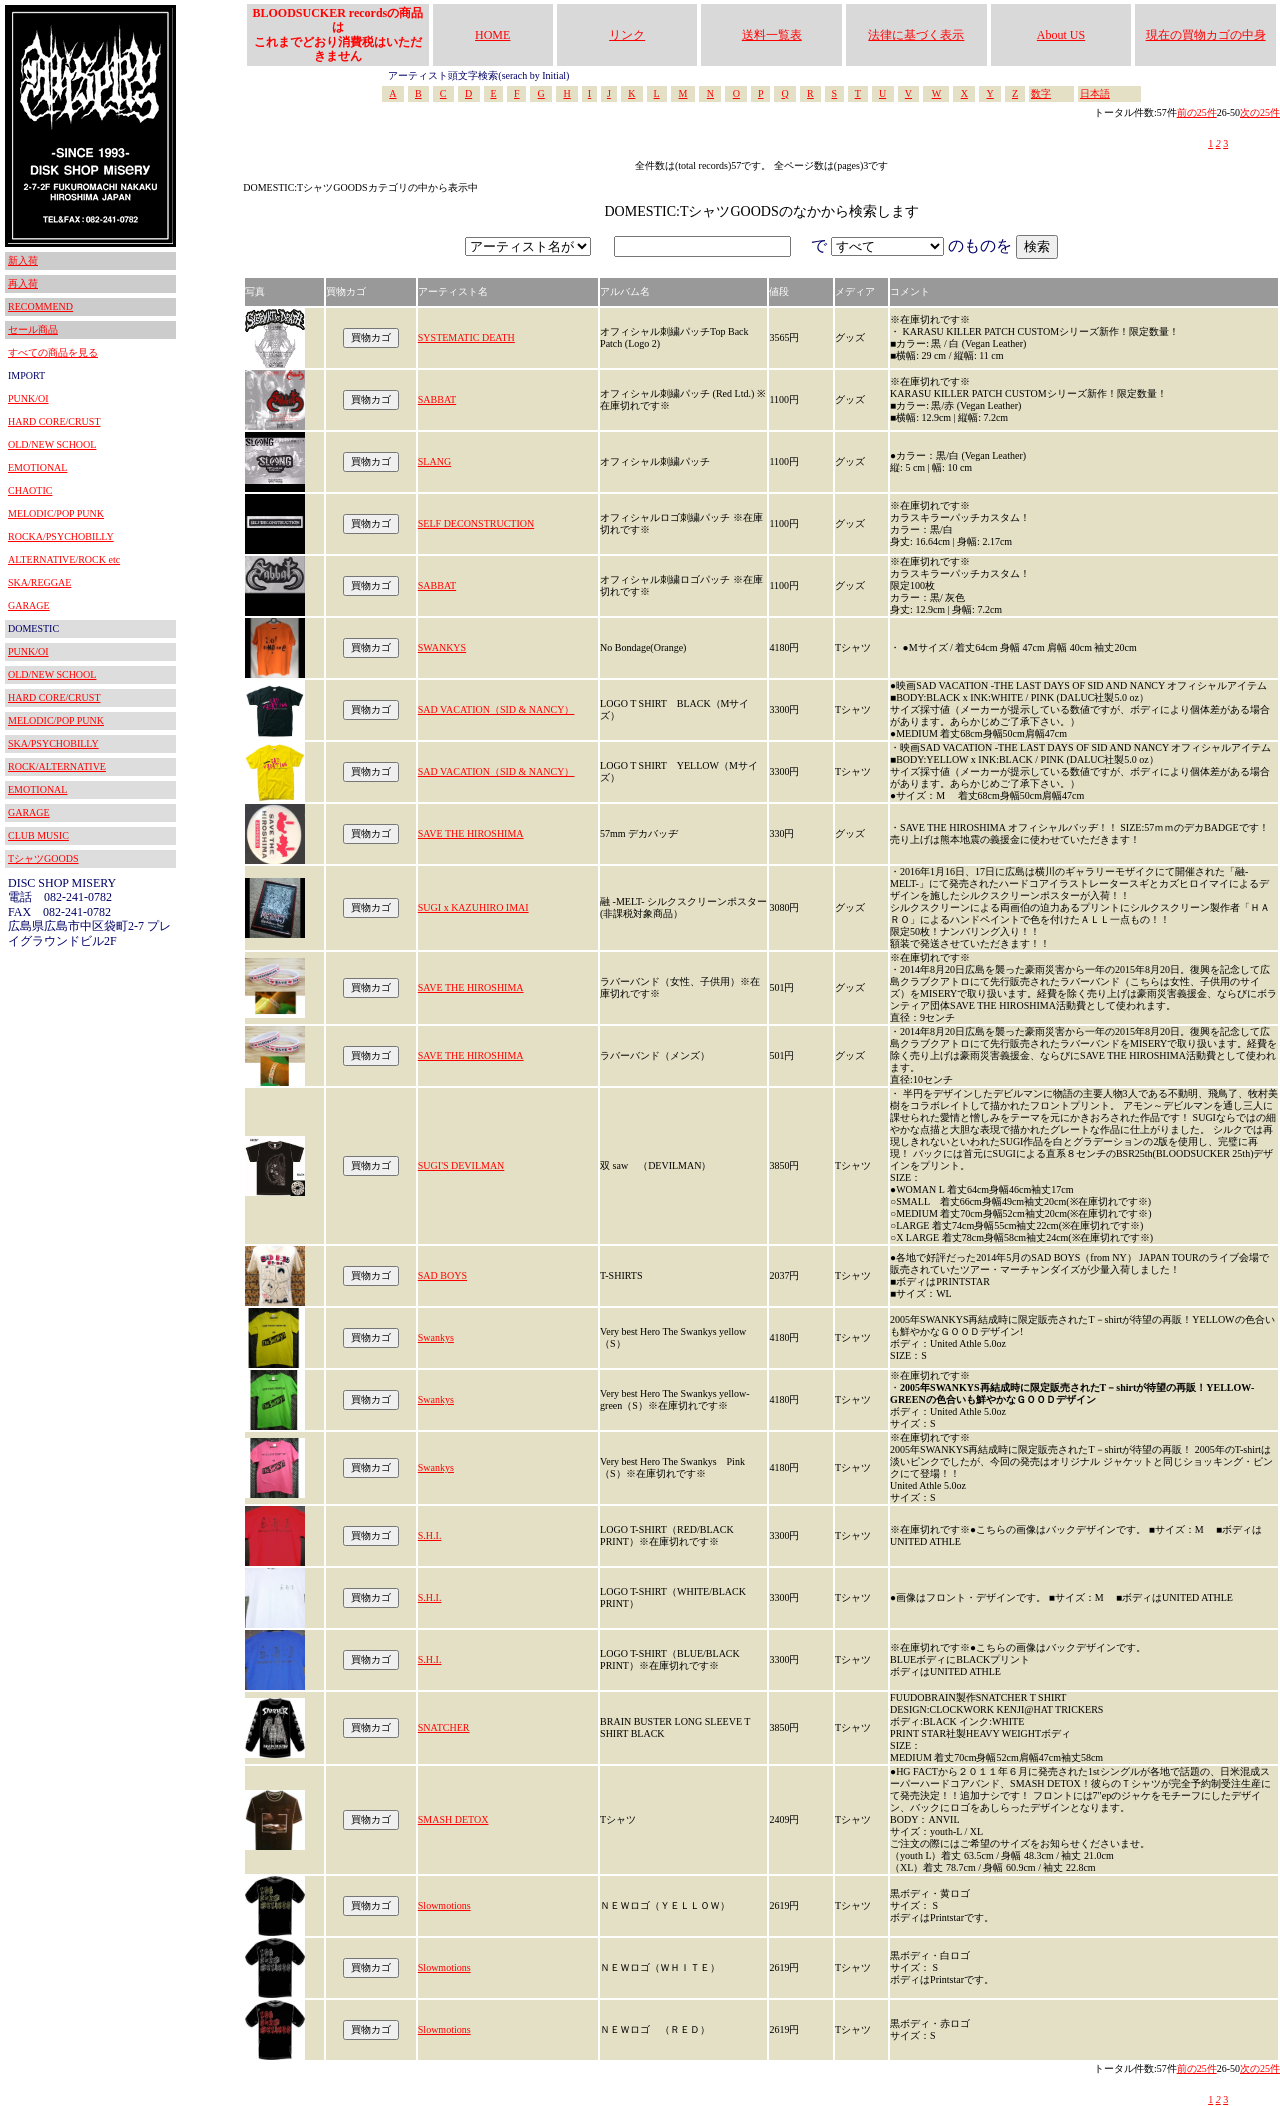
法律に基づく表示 (916, 35)
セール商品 (33, 329)
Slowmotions (444, 1905)
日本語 (1095, 93)
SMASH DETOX (453, 1819)
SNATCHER (444, 1727)
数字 (1041, 93)
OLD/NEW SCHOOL (52, 444)
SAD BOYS (442, 1275)
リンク (627, 35)
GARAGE (29, 605)
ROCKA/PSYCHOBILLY (61, 536)
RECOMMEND (40, 306)
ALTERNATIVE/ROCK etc (64, 559)
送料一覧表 (772, 35)
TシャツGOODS (43, 858)
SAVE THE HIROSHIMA (471, 833)
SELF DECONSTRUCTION (476, 523)
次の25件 (1260, 112)
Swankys (436, 1337)
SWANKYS (442, 647)
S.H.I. (430, 1535)
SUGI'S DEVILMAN (461, 1165)
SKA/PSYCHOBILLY (53, 743)
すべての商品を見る (53, 352)
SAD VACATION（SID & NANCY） (496, 709)
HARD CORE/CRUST (54, 421)
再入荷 (23, 283)
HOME (492, 35)
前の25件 (1197, 112)
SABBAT (437, 399)
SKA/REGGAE (39, 582)
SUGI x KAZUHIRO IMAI (473, 907)
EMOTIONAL (37, 467)
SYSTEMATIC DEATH (466, 337)
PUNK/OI (28, 398)
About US (1061, 35)
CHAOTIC (30, 490)
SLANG (434, 461)
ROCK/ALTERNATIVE (57, 766)
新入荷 (23, 260)
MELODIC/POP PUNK (56, 513)
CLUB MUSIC (38, 835)
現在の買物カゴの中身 (1206, 35)
